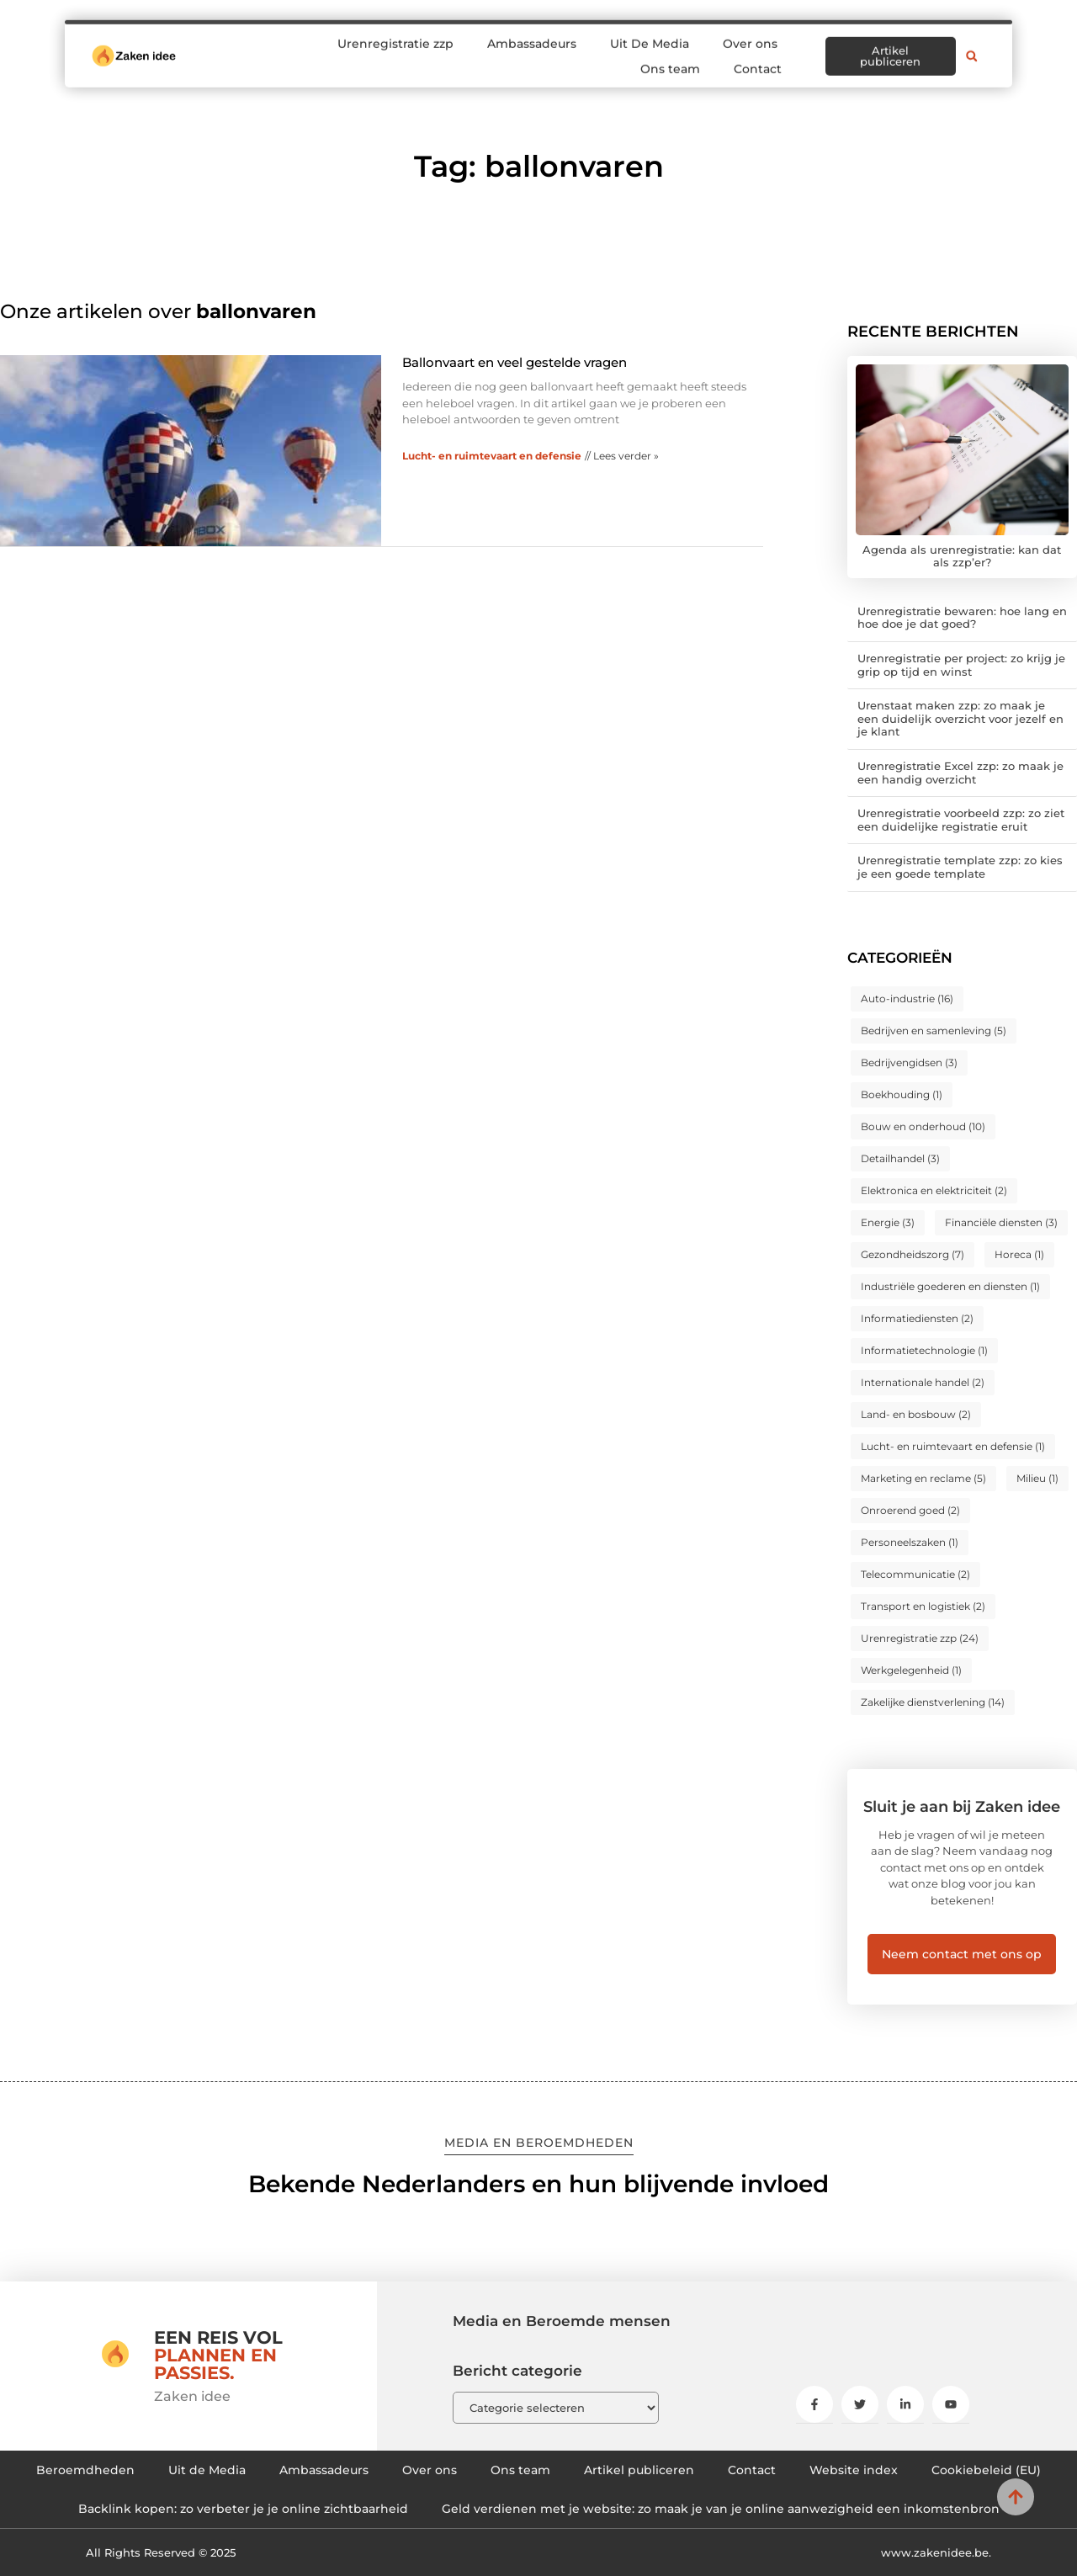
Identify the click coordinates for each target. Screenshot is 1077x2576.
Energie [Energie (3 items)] (888, 1222)
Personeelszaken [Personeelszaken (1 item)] (909, 1542)
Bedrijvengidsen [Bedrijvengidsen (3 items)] (909, 1062)
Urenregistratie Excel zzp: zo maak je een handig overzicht (960, 772)
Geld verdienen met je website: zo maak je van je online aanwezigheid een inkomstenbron (721, 2508)
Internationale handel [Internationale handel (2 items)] (922, 1382)
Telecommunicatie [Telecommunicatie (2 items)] (915, 1574)
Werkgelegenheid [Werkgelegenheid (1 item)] (911, 1670)
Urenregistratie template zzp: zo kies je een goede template (960, 866)
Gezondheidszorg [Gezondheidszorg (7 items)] (912, 1254)
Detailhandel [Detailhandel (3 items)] (900, 1158)
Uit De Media (649, 33)
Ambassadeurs (531, 33)
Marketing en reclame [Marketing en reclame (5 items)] (923, 1478)
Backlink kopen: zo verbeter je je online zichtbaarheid (243, 2508)
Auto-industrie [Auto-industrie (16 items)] (907, 998)
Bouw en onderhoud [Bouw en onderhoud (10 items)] (923, 1126)
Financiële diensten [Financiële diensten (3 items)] (1001, 1222)
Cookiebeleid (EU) (986, 2470)
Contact (758, 58)
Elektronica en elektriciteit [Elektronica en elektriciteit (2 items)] (934, 1190)
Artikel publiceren (639, 2470)
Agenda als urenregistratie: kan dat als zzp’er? (961, 556)
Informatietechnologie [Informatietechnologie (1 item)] (924, 1350)
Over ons (750, 33)
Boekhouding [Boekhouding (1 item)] (901, 1094)
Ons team (670, 58)
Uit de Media (207, 2470)
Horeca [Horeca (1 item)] (1019, 1254)
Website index (853, 2470)
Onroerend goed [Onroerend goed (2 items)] (910, 1510)
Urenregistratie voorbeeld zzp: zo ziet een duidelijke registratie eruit (960, 819)
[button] (972, 46)
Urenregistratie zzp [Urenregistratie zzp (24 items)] (920, 1638)
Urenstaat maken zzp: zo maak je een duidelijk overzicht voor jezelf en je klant (960, 718)
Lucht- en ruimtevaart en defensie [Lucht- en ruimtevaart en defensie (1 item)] (953, 1446)
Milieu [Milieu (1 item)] (1037, 1478)
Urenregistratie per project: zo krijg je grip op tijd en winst (961, 664)
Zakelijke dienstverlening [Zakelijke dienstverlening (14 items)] (933, 1702)
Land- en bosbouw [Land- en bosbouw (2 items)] (916, 1414)
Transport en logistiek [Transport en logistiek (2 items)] (923, 1606)
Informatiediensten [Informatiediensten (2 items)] (917, 1318)
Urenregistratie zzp (395, 33)
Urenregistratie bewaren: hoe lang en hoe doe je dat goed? (962, 617)
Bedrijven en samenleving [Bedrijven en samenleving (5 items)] (933, 1030)
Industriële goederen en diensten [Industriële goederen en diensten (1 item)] (950, 1286)
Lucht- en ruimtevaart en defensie (491, 455)
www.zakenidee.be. (936, 2552)
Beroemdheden (85, 2470)
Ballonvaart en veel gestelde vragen (514, 362)
